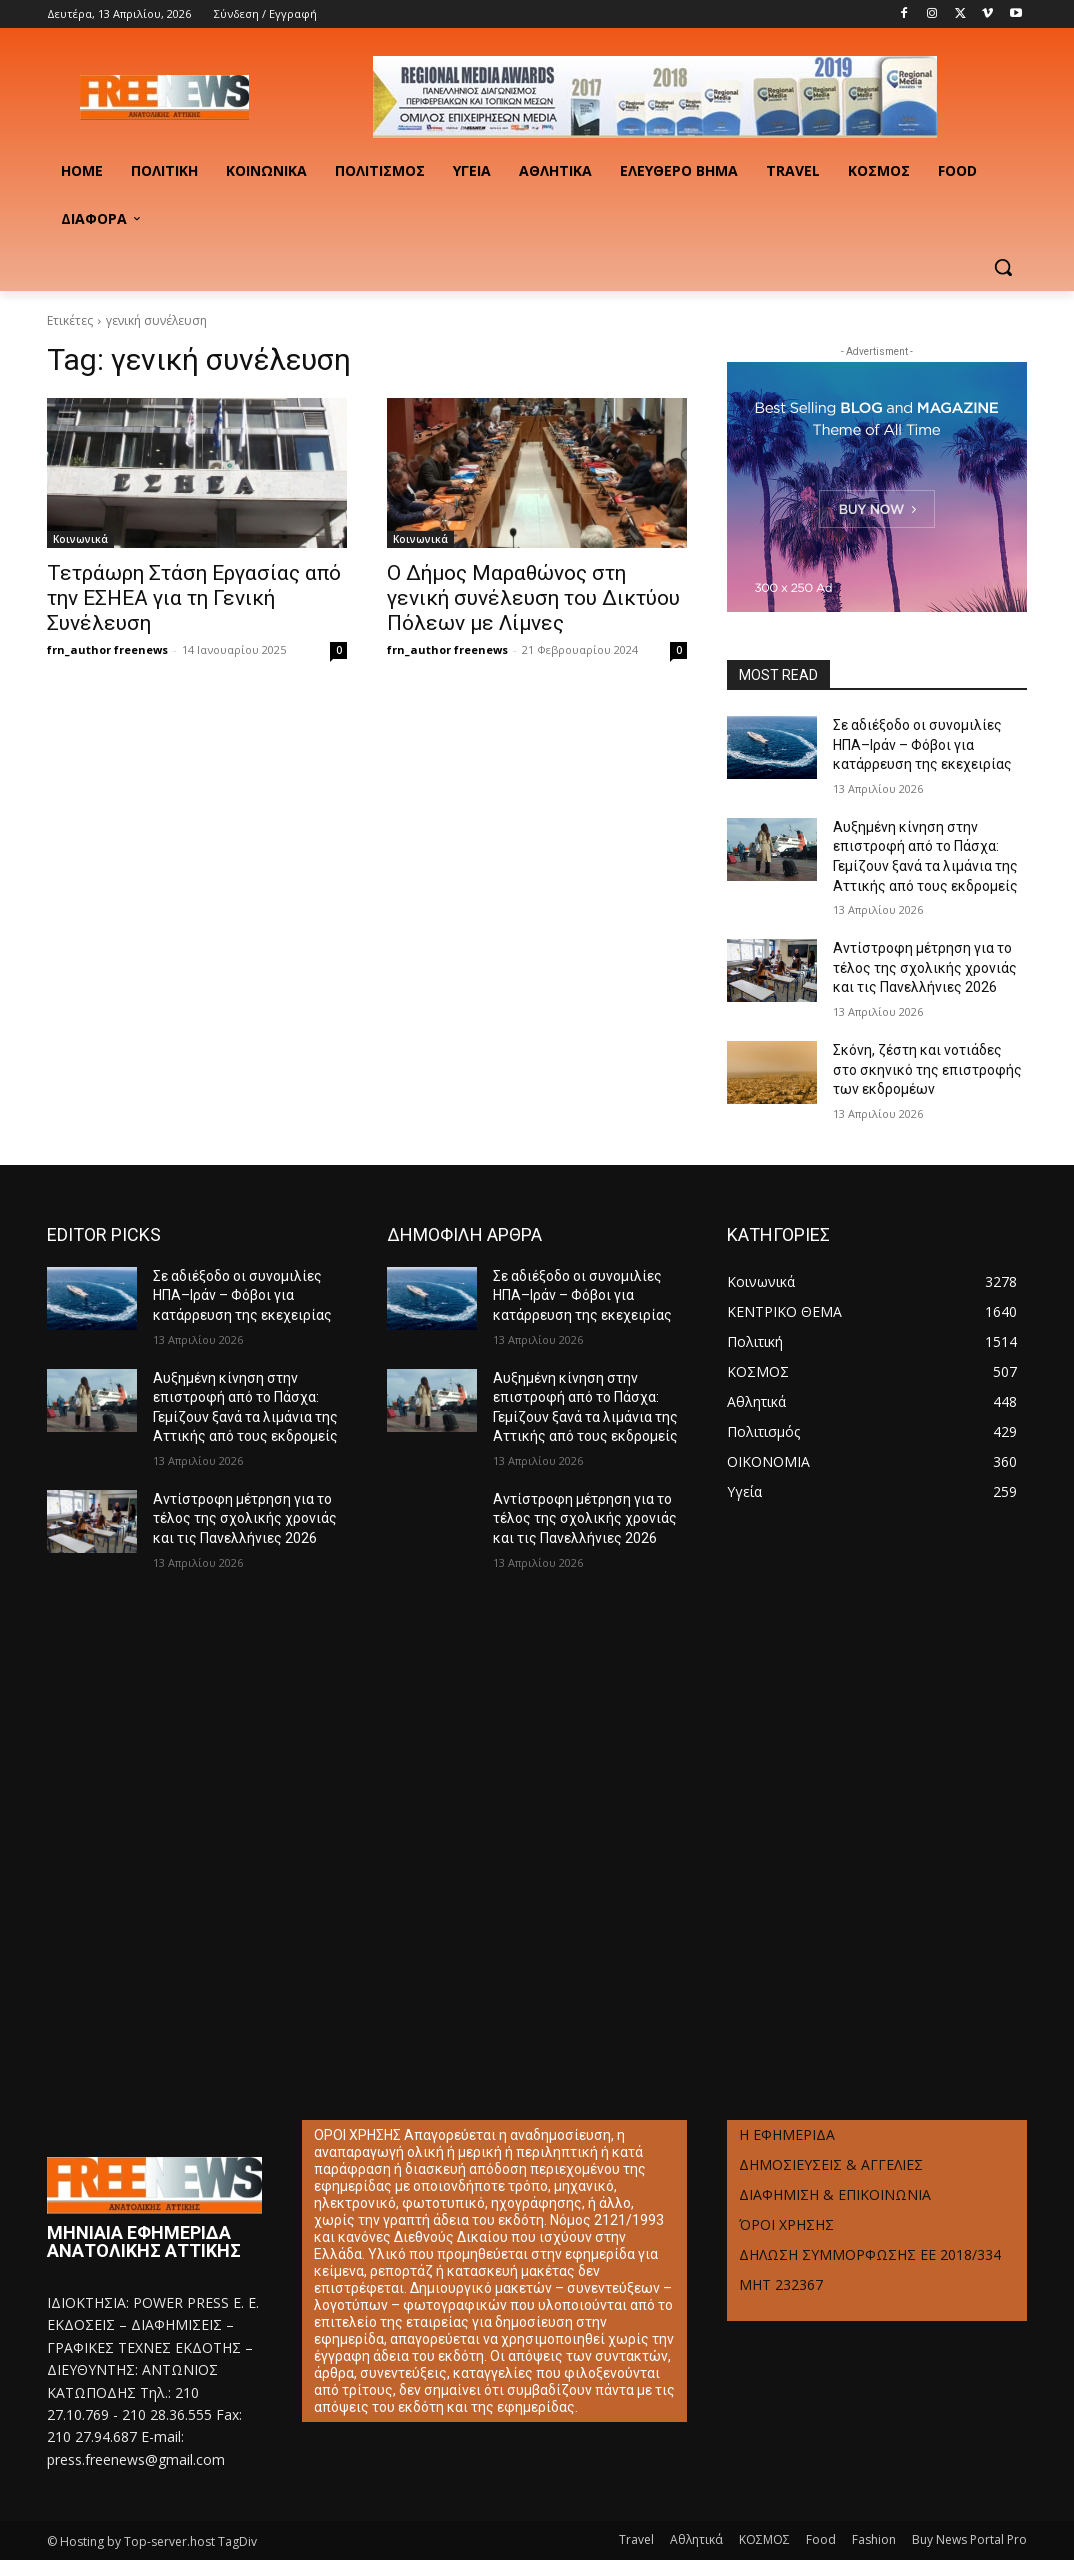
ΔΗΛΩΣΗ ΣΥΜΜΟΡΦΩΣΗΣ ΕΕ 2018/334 (870, 2254)
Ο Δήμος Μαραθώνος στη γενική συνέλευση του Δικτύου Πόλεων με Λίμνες (533, 598)
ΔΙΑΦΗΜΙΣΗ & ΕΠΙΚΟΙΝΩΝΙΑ (835, 2194)
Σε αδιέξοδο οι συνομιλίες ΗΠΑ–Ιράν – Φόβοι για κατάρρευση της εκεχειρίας (922, 744)
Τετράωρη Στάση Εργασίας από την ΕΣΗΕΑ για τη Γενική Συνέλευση (194, 598)
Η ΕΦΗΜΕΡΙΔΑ (787, 2134)
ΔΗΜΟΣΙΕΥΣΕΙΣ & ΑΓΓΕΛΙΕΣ (831, 2164)
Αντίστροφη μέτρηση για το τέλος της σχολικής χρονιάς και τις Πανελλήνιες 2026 (925, 967)
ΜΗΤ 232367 (781, 2284)
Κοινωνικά (80, 539)
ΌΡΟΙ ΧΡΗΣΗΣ (786, 2224)
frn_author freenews (107, 649)
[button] (1003, 267)
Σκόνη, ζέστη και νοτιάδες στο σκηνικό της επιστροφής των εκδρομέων (927, 1069)
